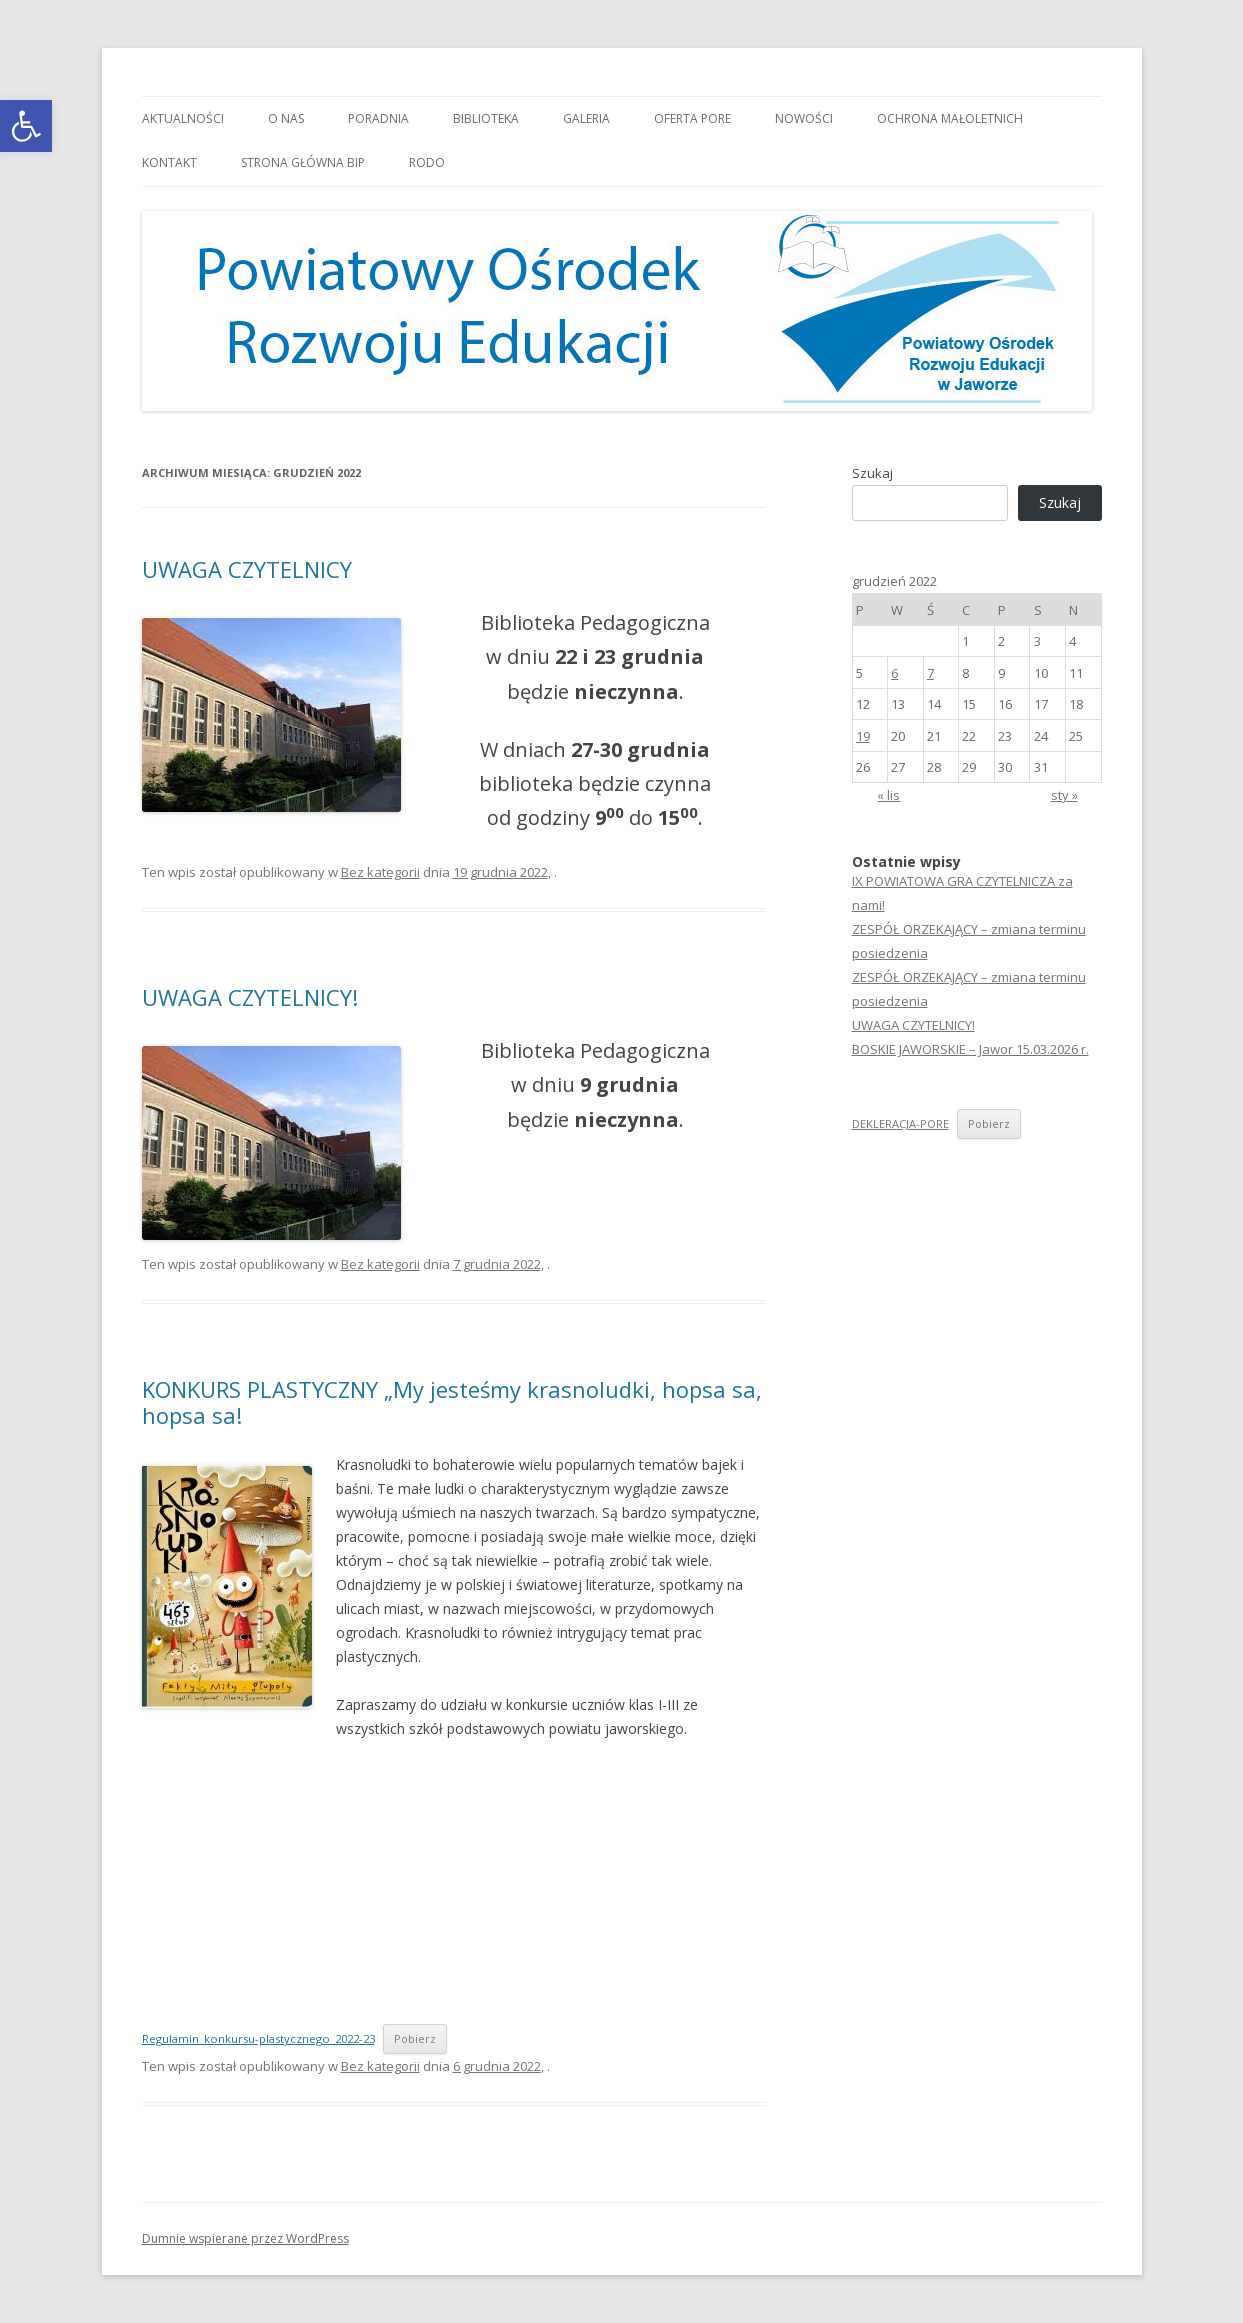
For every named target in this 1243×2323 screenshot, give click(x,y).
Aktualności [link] (183, 118)
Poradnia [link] (378, 118)
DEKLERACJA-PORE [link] (900, 1123)
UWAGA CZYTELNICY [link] (247, 569)
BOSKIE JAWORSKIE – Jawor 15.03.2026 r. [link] (970, 1049)
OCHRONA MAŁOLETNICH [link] (950, 118)
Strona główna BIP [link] (303, 162)
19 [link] (863, 736)
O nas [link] (286, 118)
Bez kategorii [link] (380, 872)
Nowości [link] (804, 118)
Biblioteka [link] (486, 118)
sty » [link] (1064, 795)
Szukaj (872, 473)
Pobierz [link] (415, 2038)
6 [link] (894, 673)
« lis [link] (888, 795)
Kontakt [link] (169, 162)
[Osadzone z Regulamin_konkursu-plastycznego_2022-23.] (442, 1880)
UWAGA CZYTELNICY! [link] (250, 997)
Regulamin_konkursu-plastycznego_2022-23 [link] (258, 2038)
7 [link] (930, 673)
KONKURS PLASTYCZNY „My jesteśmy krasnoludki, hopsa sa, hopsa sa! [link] (452, 1402)
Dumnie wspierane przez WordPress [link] (245, 2238)
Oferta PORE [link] (692, 118)
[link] (26, 126)
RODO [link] (427, 162)
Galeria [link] (586, 118)
